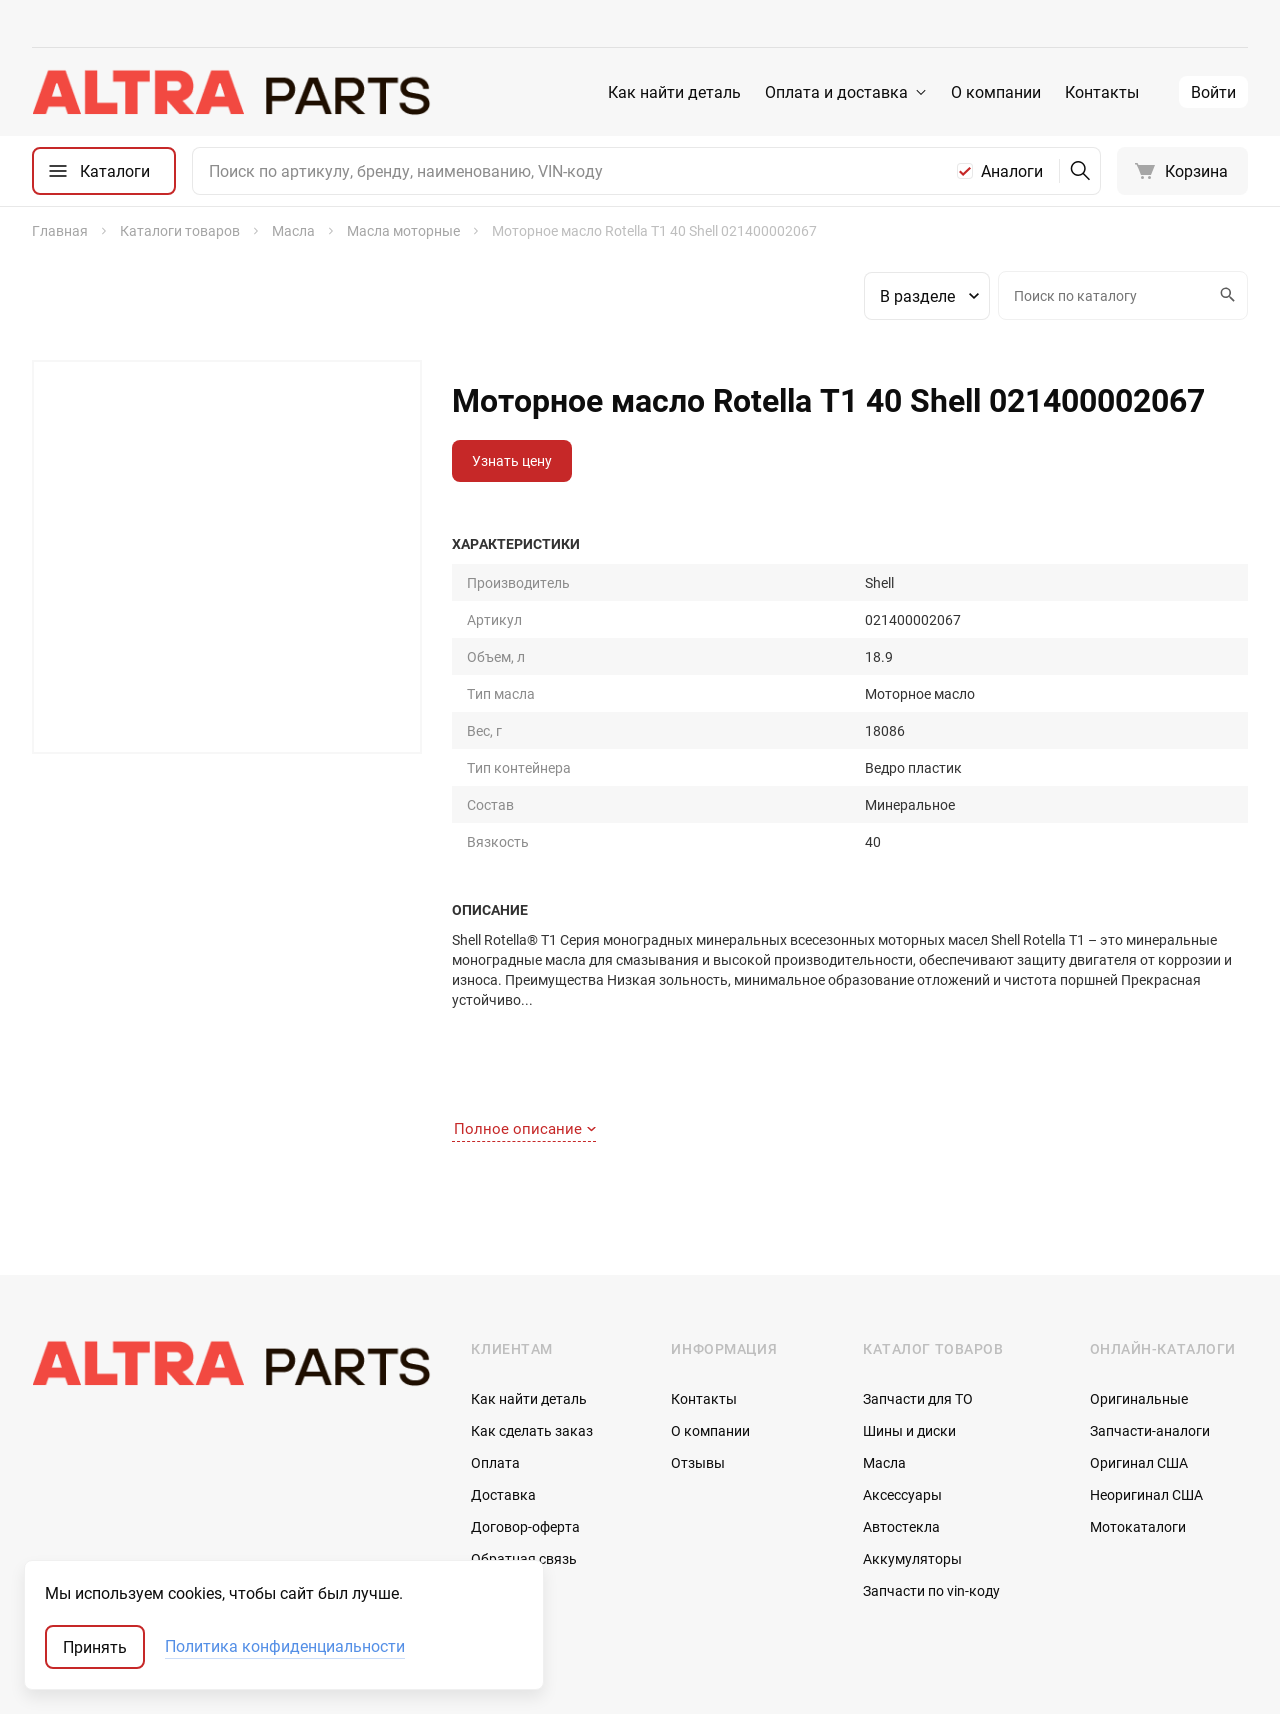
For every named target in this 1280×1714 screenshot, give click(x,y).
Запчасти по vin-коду (931, 1496)
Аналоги (1012, 171)
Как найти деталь (674, 92)
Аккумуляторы (912, 1464)
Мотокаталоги (1138, 1432)
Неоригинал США (1146, 1400)
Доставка (503, 1400)
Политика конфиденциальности (285, 1647)
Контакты (1102, 92)
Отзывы (698, 1368)
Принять (95, 1647)
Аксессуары (902, 1400)
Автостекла (901, 1432)
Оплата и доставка (836, 92)
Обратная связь (524, 1464)
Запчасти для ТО (918, 1304)
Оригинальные (1139, 1304)
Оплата (495, 1368)
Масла (884, 1368)
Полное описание (525, 1035)
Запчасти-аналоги (1150, 1336)
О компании (996, 92)
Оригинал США (1139, 1368)
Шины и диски (909, 1336)
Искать (1225, 295)
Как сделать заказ (532, 1336)
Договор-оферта (525, 1432)
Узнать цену (512, 460)
